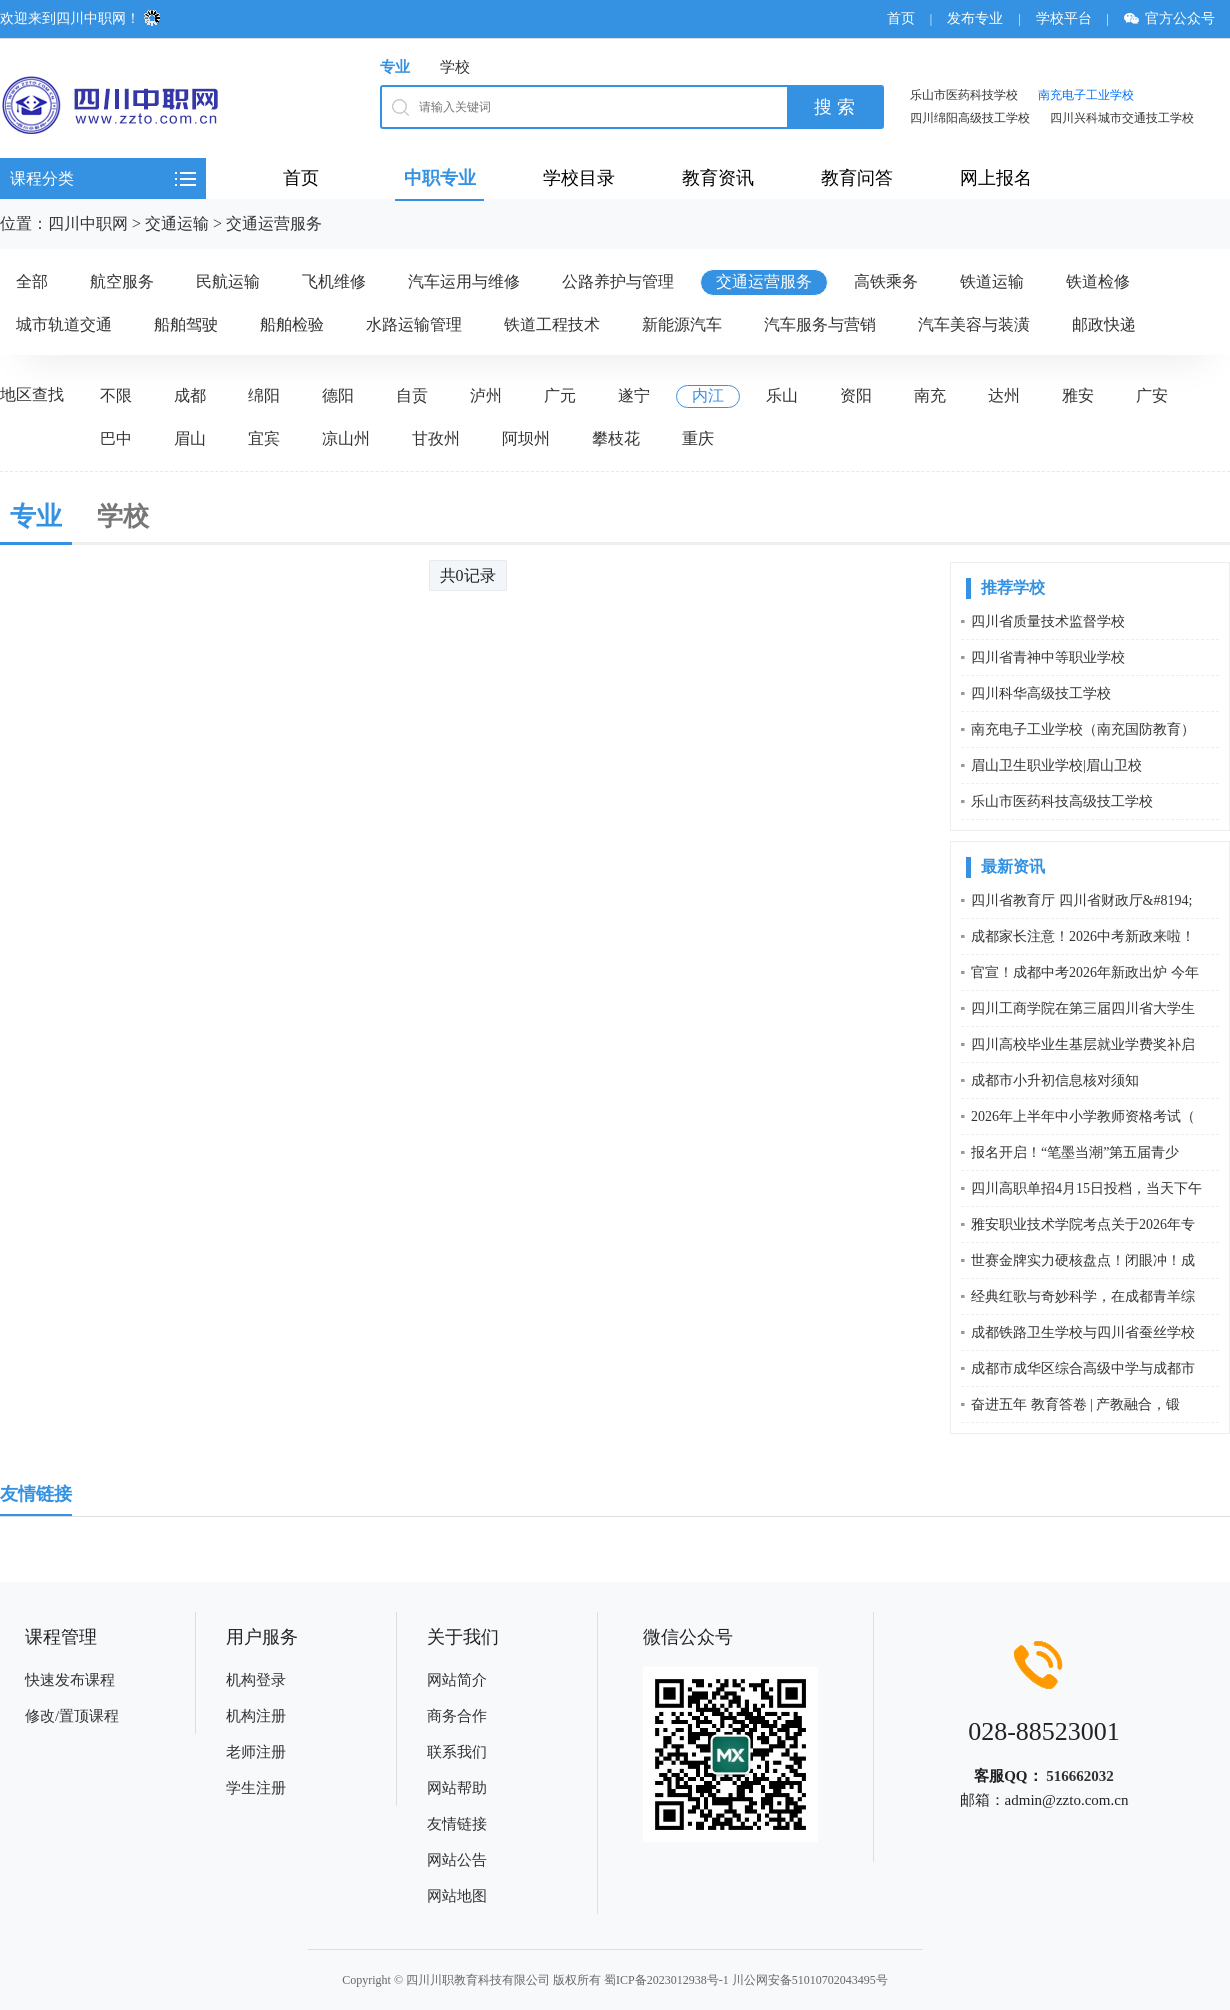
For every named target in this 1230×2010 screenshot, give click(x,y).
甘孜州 (436, 438)
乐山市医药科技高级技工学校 (1062, 801)
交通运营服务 (274, 223)
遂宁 (634, 395)
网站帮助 (457, 1788)
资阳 (856, 395)
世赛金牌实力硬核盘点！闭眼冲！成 (1083, 1260)
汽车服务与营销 (820, 324)
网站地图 (457, 1896)
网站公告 (457, 1860)
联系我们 (457, 1752)
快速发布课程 (70, 1680)
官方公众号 (1176, 18)
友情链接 (457, 1824)
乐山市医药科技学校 (964, 95)
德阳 (338, 395)
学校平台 (1064, 18)
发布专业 (975, 18)
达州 (1004, 395)
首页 (901, 18)
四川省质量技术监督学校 (1048, 621)
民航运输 (228, 281)
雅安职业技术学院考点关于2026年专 (1083, 1224)
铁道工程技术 (552, 324)
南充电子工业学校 (1086, 95)
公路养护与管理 (618, 281)
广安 (1152, 395)
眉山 (190, 438)
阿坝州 (526, 438)
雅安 (1078, 395)
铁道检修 (1098, 281)
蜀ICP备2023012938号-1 (666, 1980)
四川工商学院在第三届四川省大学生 (1083, 1008)
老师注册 (256, 1752)
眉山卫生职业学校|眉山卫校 (1056, 765)
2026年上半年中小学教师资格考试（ (1083, 1116)
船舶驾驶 (186, 324)
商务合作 (457, 1716)
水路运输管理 (414, 324)
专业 (395, 67)
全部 (32, 281)
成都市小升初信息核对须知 (1055, 1080)
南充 (930, 395)
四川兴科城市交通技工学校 (1122, 118)
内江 (708, 395)
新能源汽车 (682, 324)
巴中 (116, 438)
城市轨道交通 (64, 324)
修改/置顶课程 (72, 1716)
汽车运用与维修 (464, 281)
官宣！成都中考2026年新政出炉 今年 (1085, 972)
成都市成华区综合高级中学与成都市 (1083, 1368)
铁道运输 (992, 281)
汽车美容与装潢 (974, 324)
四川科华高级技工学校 (1041, 693)
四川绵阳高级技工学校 (970, 118)
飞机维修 (334, 281)
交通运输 (177, 223)
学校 (455, 67)
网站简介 (457, 1680)
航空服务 (122, 281)
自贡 (412, 395)
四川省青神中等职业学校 (1048, 657)
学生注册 (256, 1788)
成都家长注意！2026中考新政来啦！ (1083, 936)
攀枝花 (616, 438)
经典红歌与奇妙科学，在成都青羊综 (1083, 1296)
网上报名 (996, 178)
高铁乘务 (886, 281)
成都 (190, 395)
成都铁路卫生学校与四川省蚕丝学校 (1083, 1332)
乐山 (782, 395)
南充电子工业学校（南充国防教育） (1083, 729)
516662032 (1080, 1776)
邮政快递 (1104, 324)
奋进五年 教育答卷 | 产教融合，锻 (1075, 1404)
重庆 (698, 438)
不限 (116, 395)
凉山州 (346, 438)
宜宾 (264, 438)
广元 (560, 395)
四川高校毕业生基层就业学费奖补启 (1083, 1044)
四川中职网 (88, 223)
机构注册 (256, 1716)
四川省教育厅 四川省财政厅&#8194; (1081, 900)
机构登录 (256, 1680)
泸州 (486, 395)
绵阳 (264, 395)
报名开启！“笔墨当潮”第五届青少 (1075, 1152)
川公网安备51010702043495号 (810, 1980)
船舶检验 (292, 324)
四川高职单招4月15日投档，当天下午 (1086, 1188)
